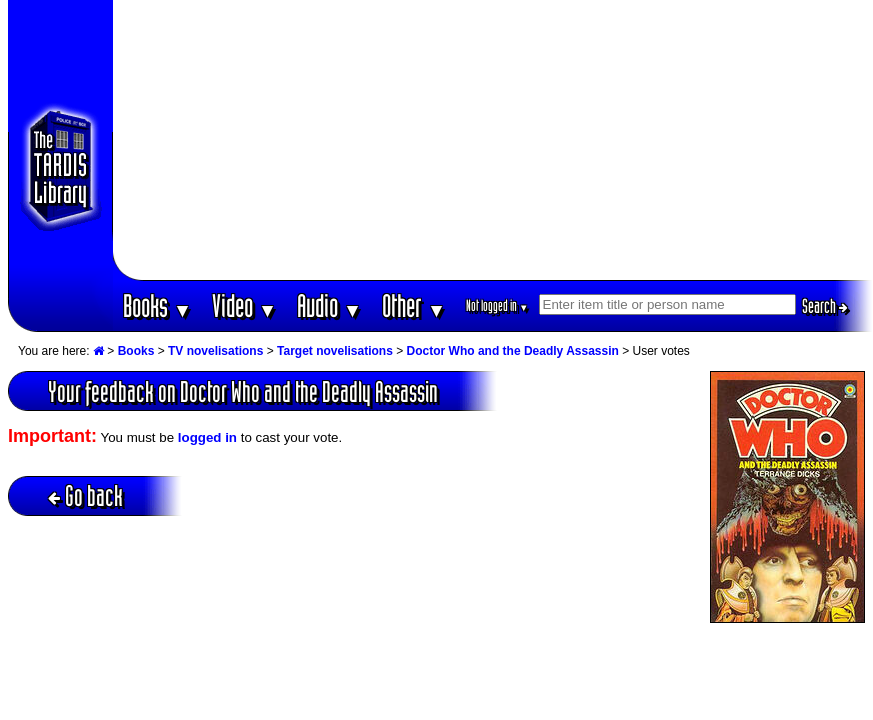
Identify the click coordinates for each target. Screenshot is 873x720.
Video (244, 305)
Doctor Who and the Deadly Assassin (513, 351)
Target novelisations (335, 351)
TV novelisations (215, 351)
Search (825, 306)
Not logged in (497, 305)
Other (414, 305)
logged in (207, 437)
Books (157, 305)
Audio (329, 305)
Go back (85, 495)
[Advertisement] (492, 140)
